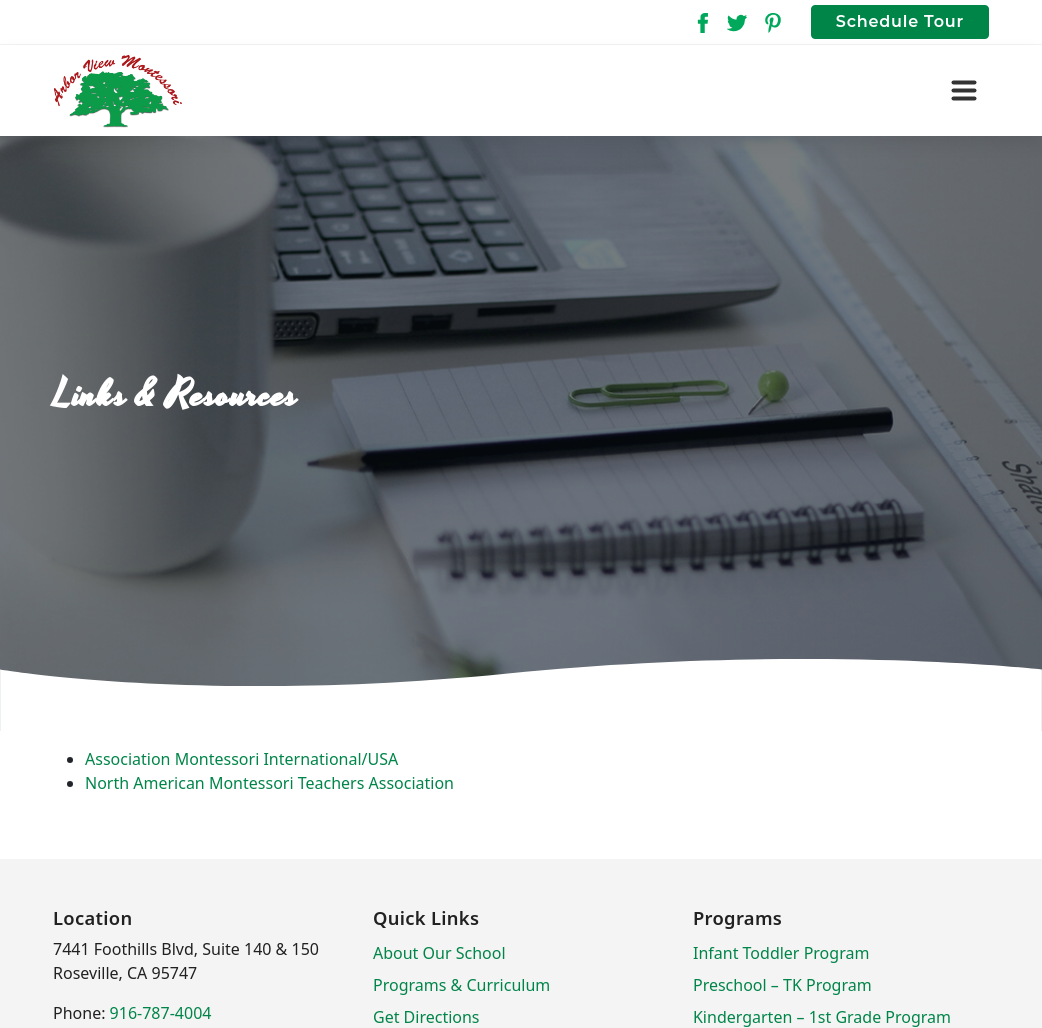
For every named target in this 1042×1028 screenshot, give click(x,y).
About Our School (439, 953)
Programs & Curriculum (461, 985)
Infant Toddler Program (781, 953)
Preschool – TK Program (782, 985)
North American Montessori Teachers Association (269, 783)
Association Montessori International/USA (241, 759)
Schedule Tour (900, 21)
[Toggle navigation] (964, 91)
